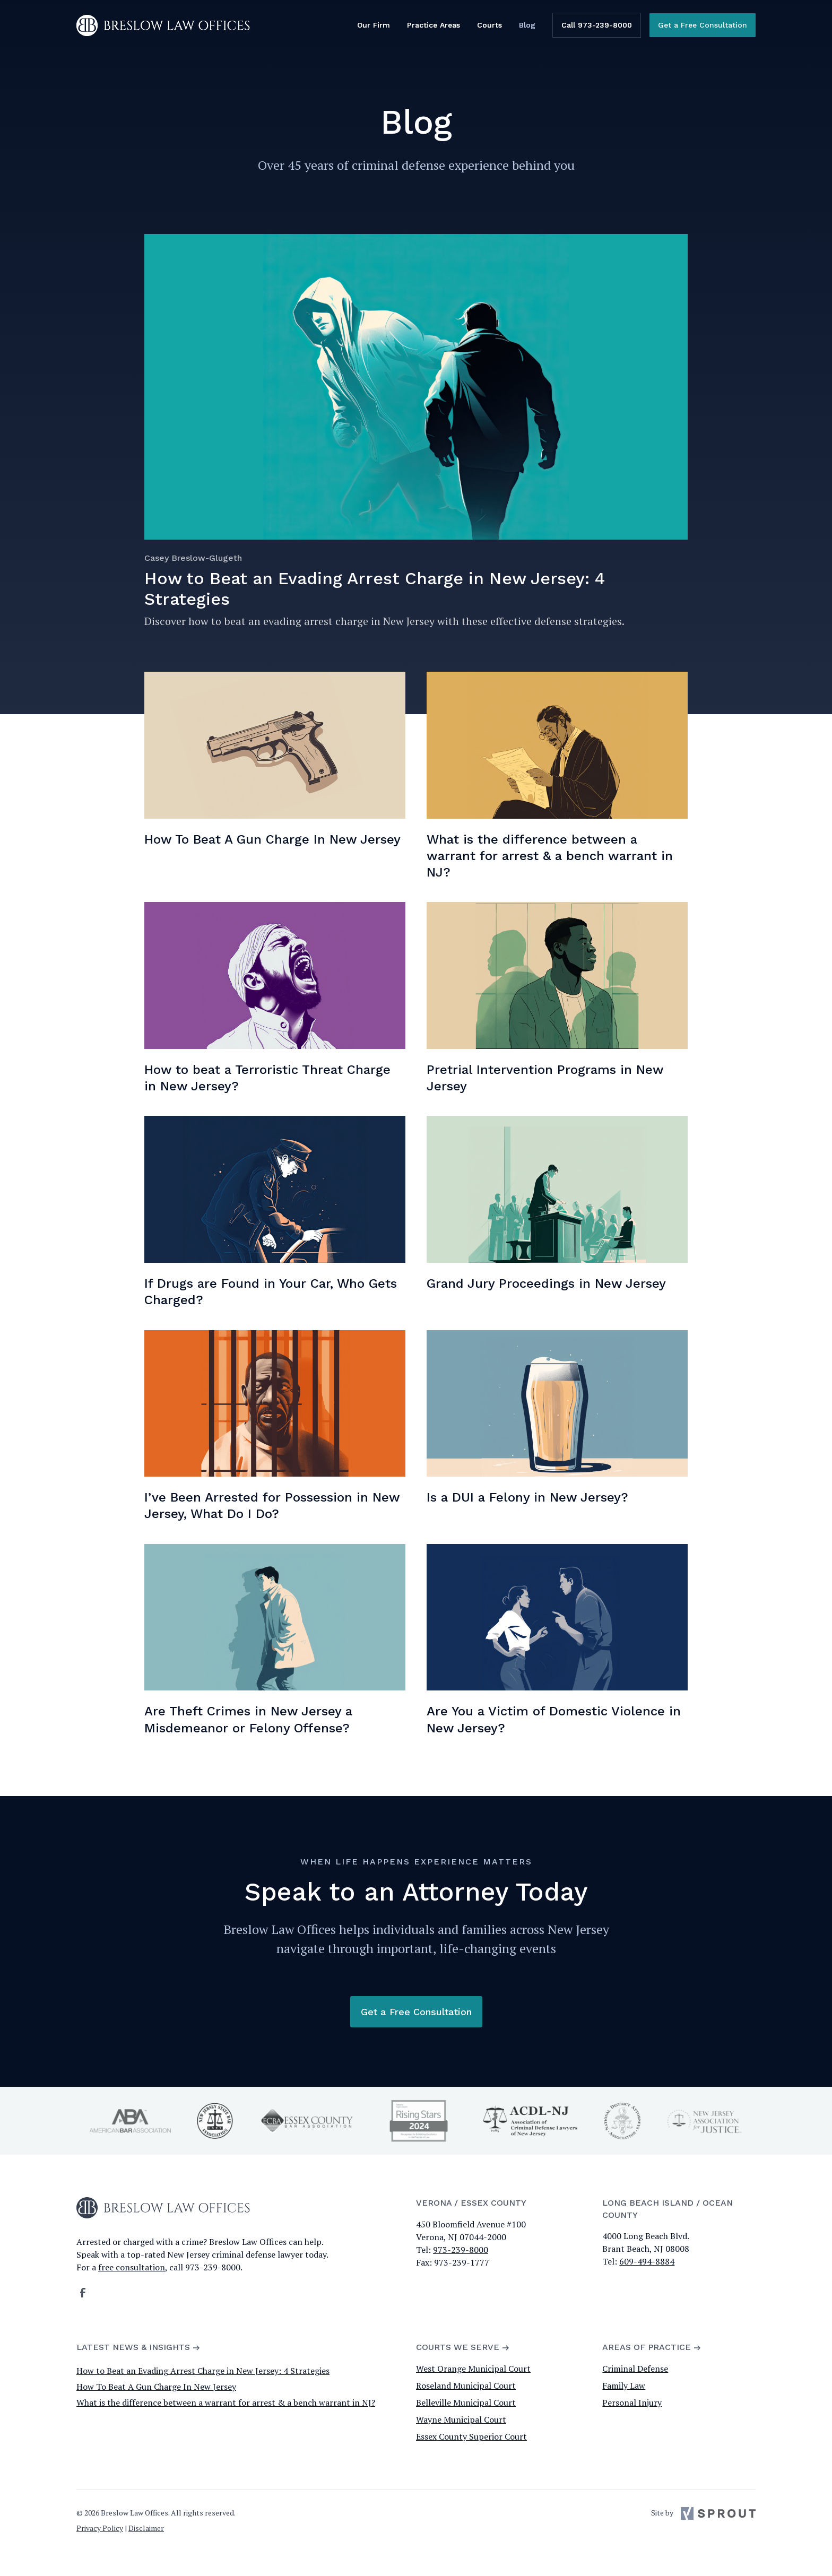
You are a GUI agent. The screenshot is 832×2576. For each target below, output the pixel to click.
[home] (163, 25)
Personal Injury (632, 2402)
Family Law (623, 2385)
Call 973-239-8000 (596, 25)
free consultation (131, 2267)
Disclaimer (146, 2528)
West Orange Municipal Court (473, 2368)
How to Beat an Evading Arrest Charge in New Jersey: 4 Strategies (203, 2370)
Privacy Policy (99, 2528)
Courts (489, 25)
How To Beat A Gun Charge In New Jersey (156, 2386)
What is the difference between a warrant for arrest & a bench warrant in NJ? (225, 2402)
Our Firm (373, 25)
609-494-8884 (646, 2261)
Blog (527, 25)
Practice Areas (433, 25)
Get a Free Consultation (702, 25)
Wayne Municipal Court (461, 2419)
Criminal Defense (635, 2368)
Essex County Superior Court (471, 2436)
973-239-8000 (460, 2250)
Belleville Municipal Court (466, 2402)
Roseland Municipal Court (466, 2385)
